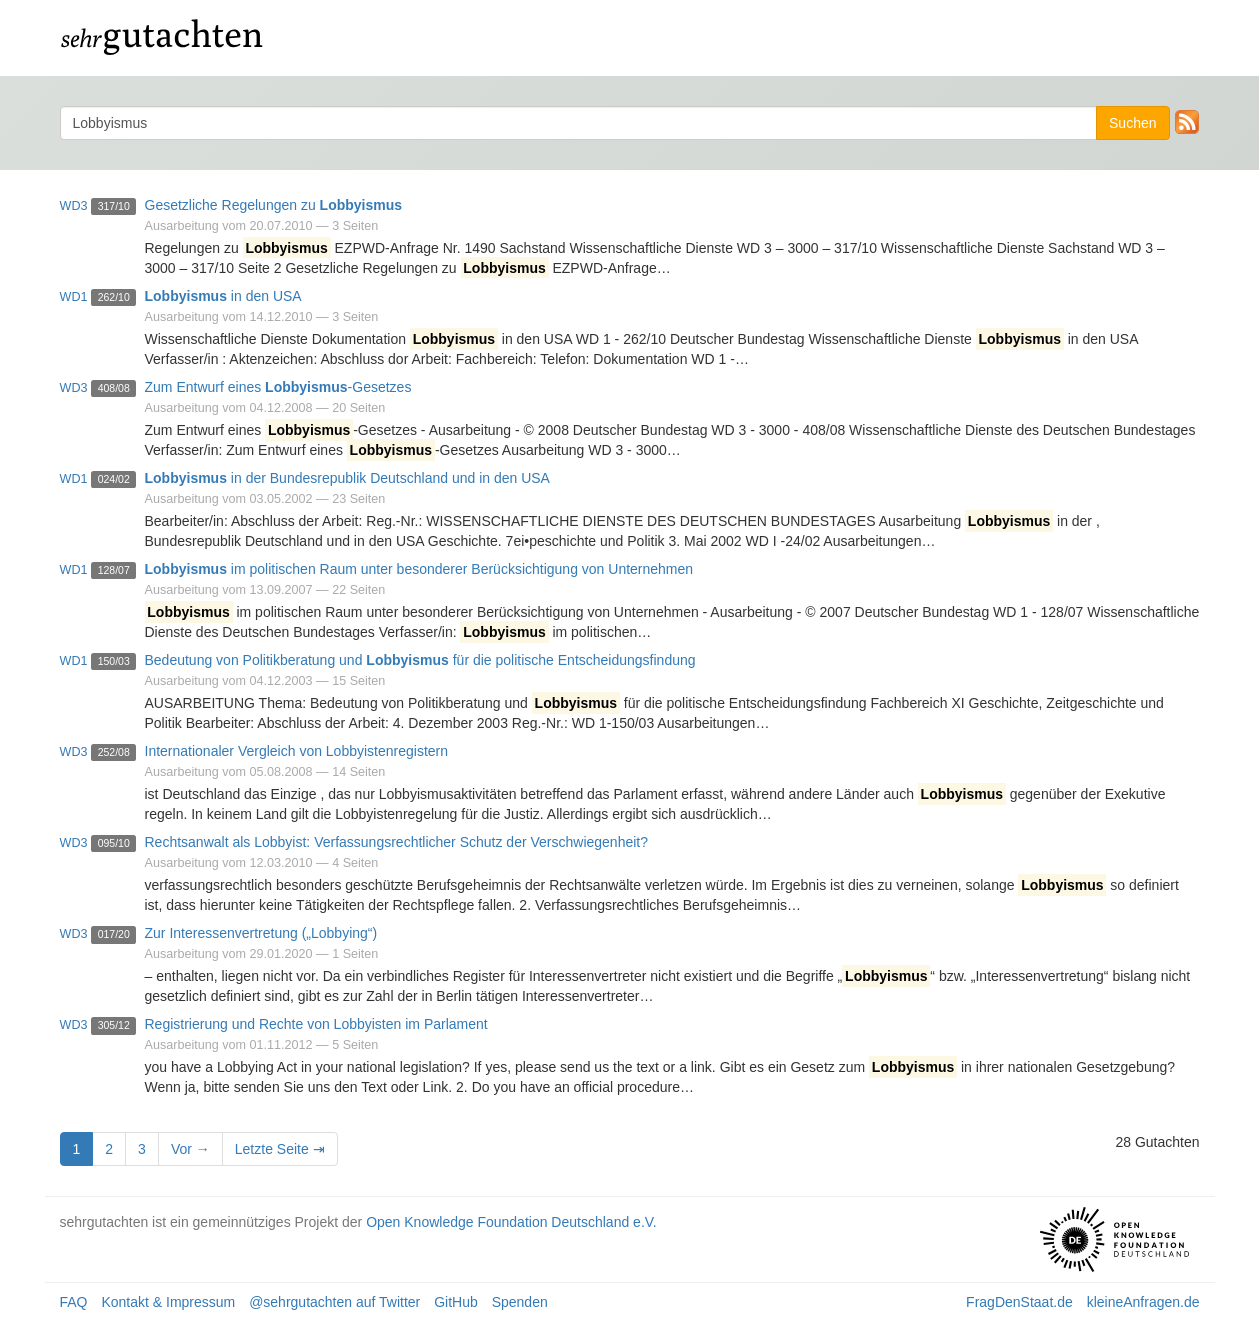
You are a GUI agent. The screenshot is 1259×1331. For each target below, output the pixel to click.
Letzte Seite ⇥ (280, 1149)
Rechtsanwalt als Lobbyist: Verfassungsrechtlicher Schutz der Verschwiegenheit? (397, 842)
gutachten (162, 35)
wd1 (74, 297)
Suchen (1132, 123)
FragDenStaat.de (1019, 1302)
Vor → (190, 1149)
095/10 (114, 843)
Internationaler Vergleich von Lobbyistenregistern (297, 751)
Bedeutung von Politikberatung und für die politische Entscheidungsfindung (420, 660)
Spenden (520, 1302)
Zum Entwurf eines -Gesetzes (278, 387)
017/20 (114, 934)
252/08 (114, 752)
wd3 (74, 206)
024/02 (114, 479)
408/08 (114, 388)
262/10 (114, 297)
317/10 (114, 206)
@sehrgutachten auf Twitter (334, 1302)
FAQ (74, 1302)
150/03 (114, 661)
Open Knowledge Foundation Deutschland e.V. (511, 1222)
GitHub (456, 1302)
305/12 (114, 1025)
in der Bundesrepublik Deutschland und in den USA (347, 478)
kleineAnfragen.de (1143, 1302)
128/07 (114, 570)
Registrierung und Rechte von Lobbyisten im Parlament (316, 1024)
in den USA (223, 296)
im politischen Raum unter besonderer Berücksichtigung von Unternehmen (419, 569)
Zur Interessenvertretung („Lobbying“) (261, 933)
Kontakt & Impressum (168, 1302)
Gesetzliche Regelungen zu (274, 205)
